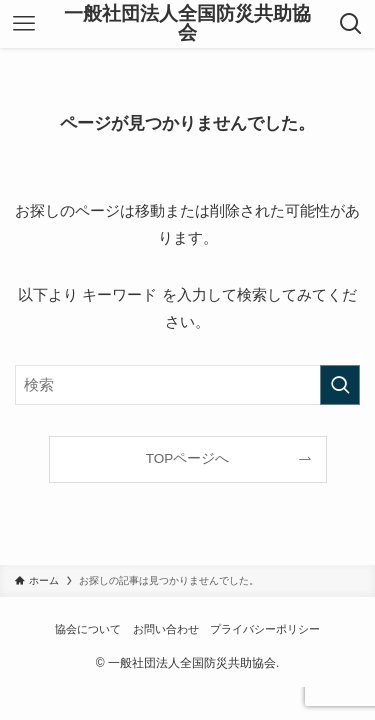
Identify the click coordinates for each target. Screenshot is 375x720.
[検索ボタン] (351, 24)
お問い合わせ (166, 629)
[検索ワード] (187, 385)
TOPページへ (188, 458)
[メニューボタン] (24, 24)
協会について (88, 629)
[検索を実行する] (340, 385)
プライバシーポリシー (265, 629)
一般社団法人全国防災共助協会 (187, 24)
